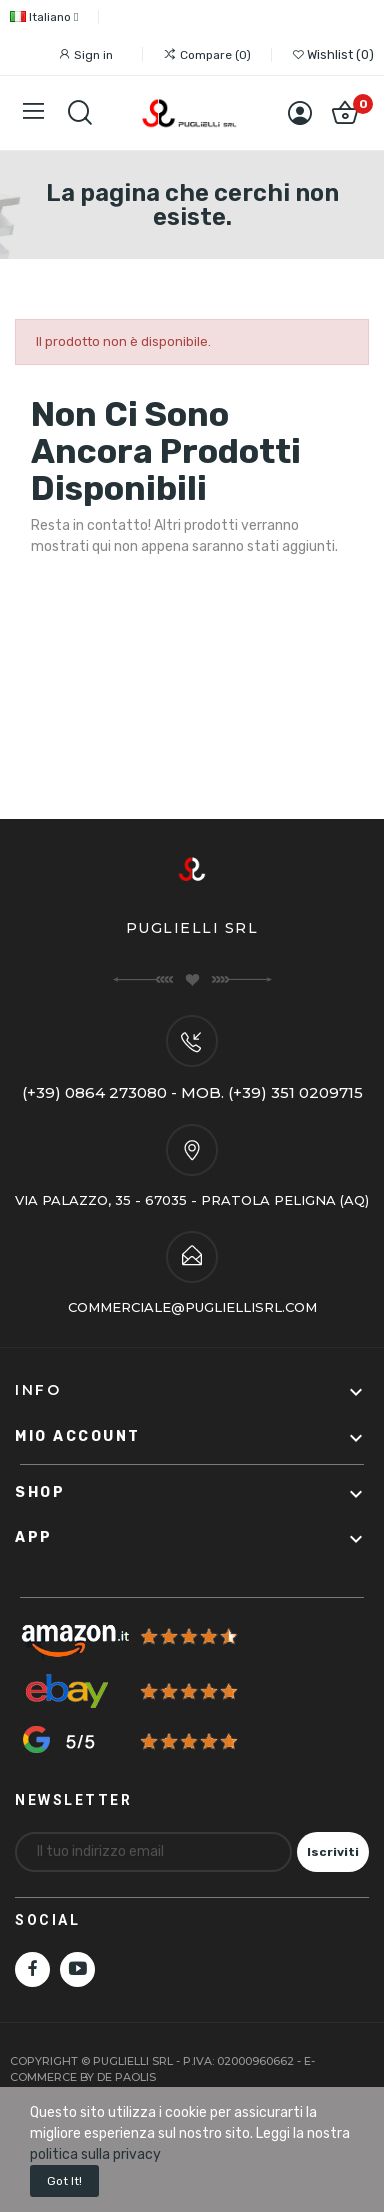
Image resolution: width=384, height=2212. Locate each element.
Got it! (64, 2181)
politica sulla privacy (95, 2154)
